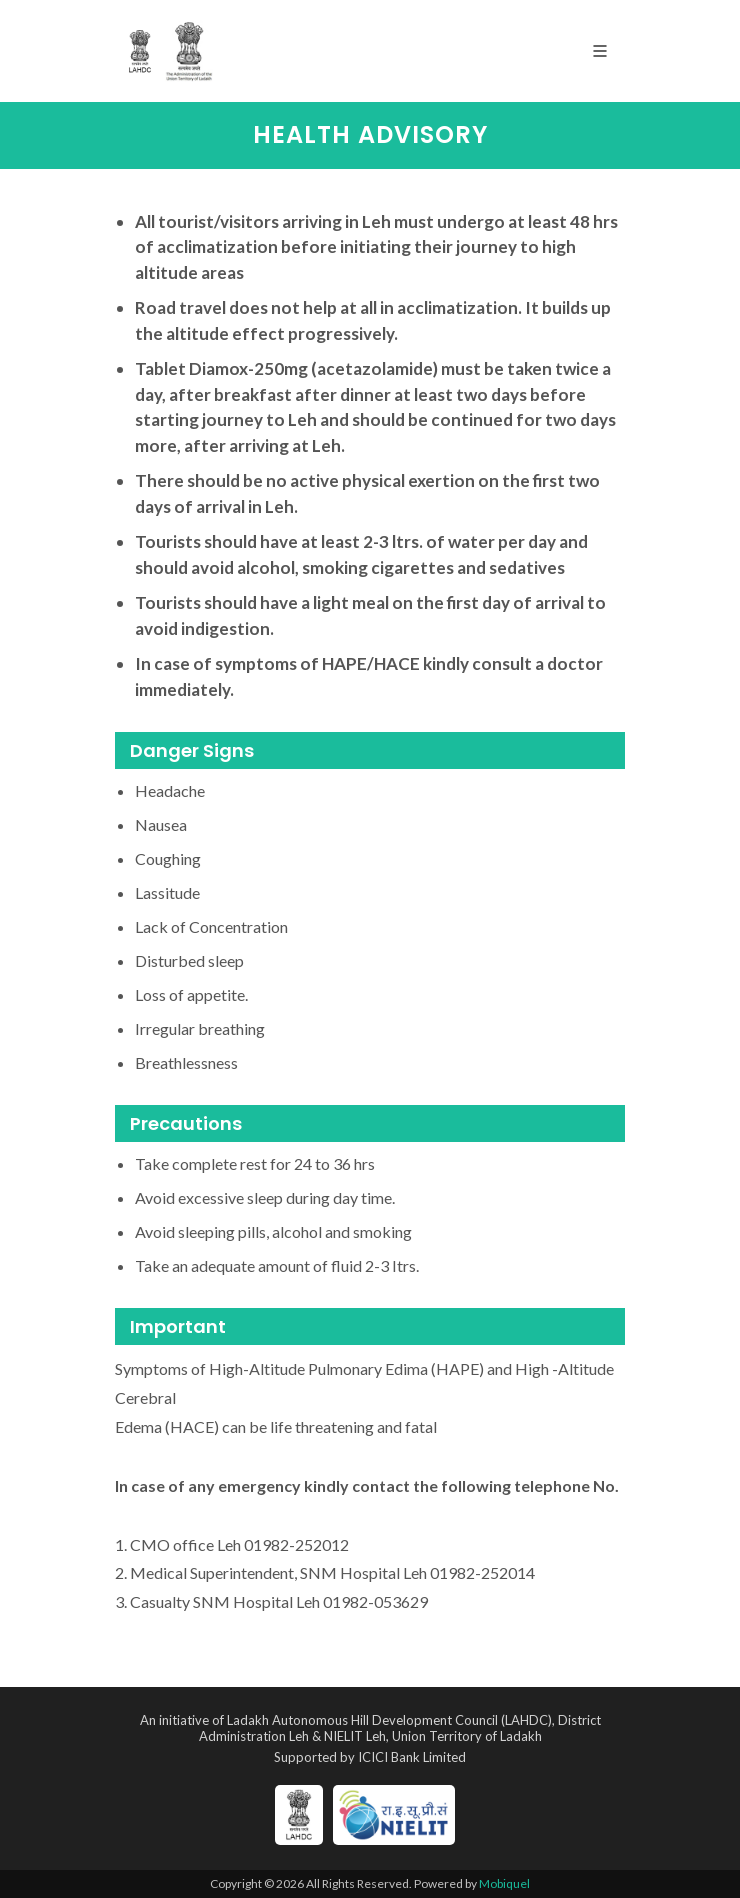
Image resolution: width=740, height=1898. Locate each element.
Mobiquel (504, 1883)
